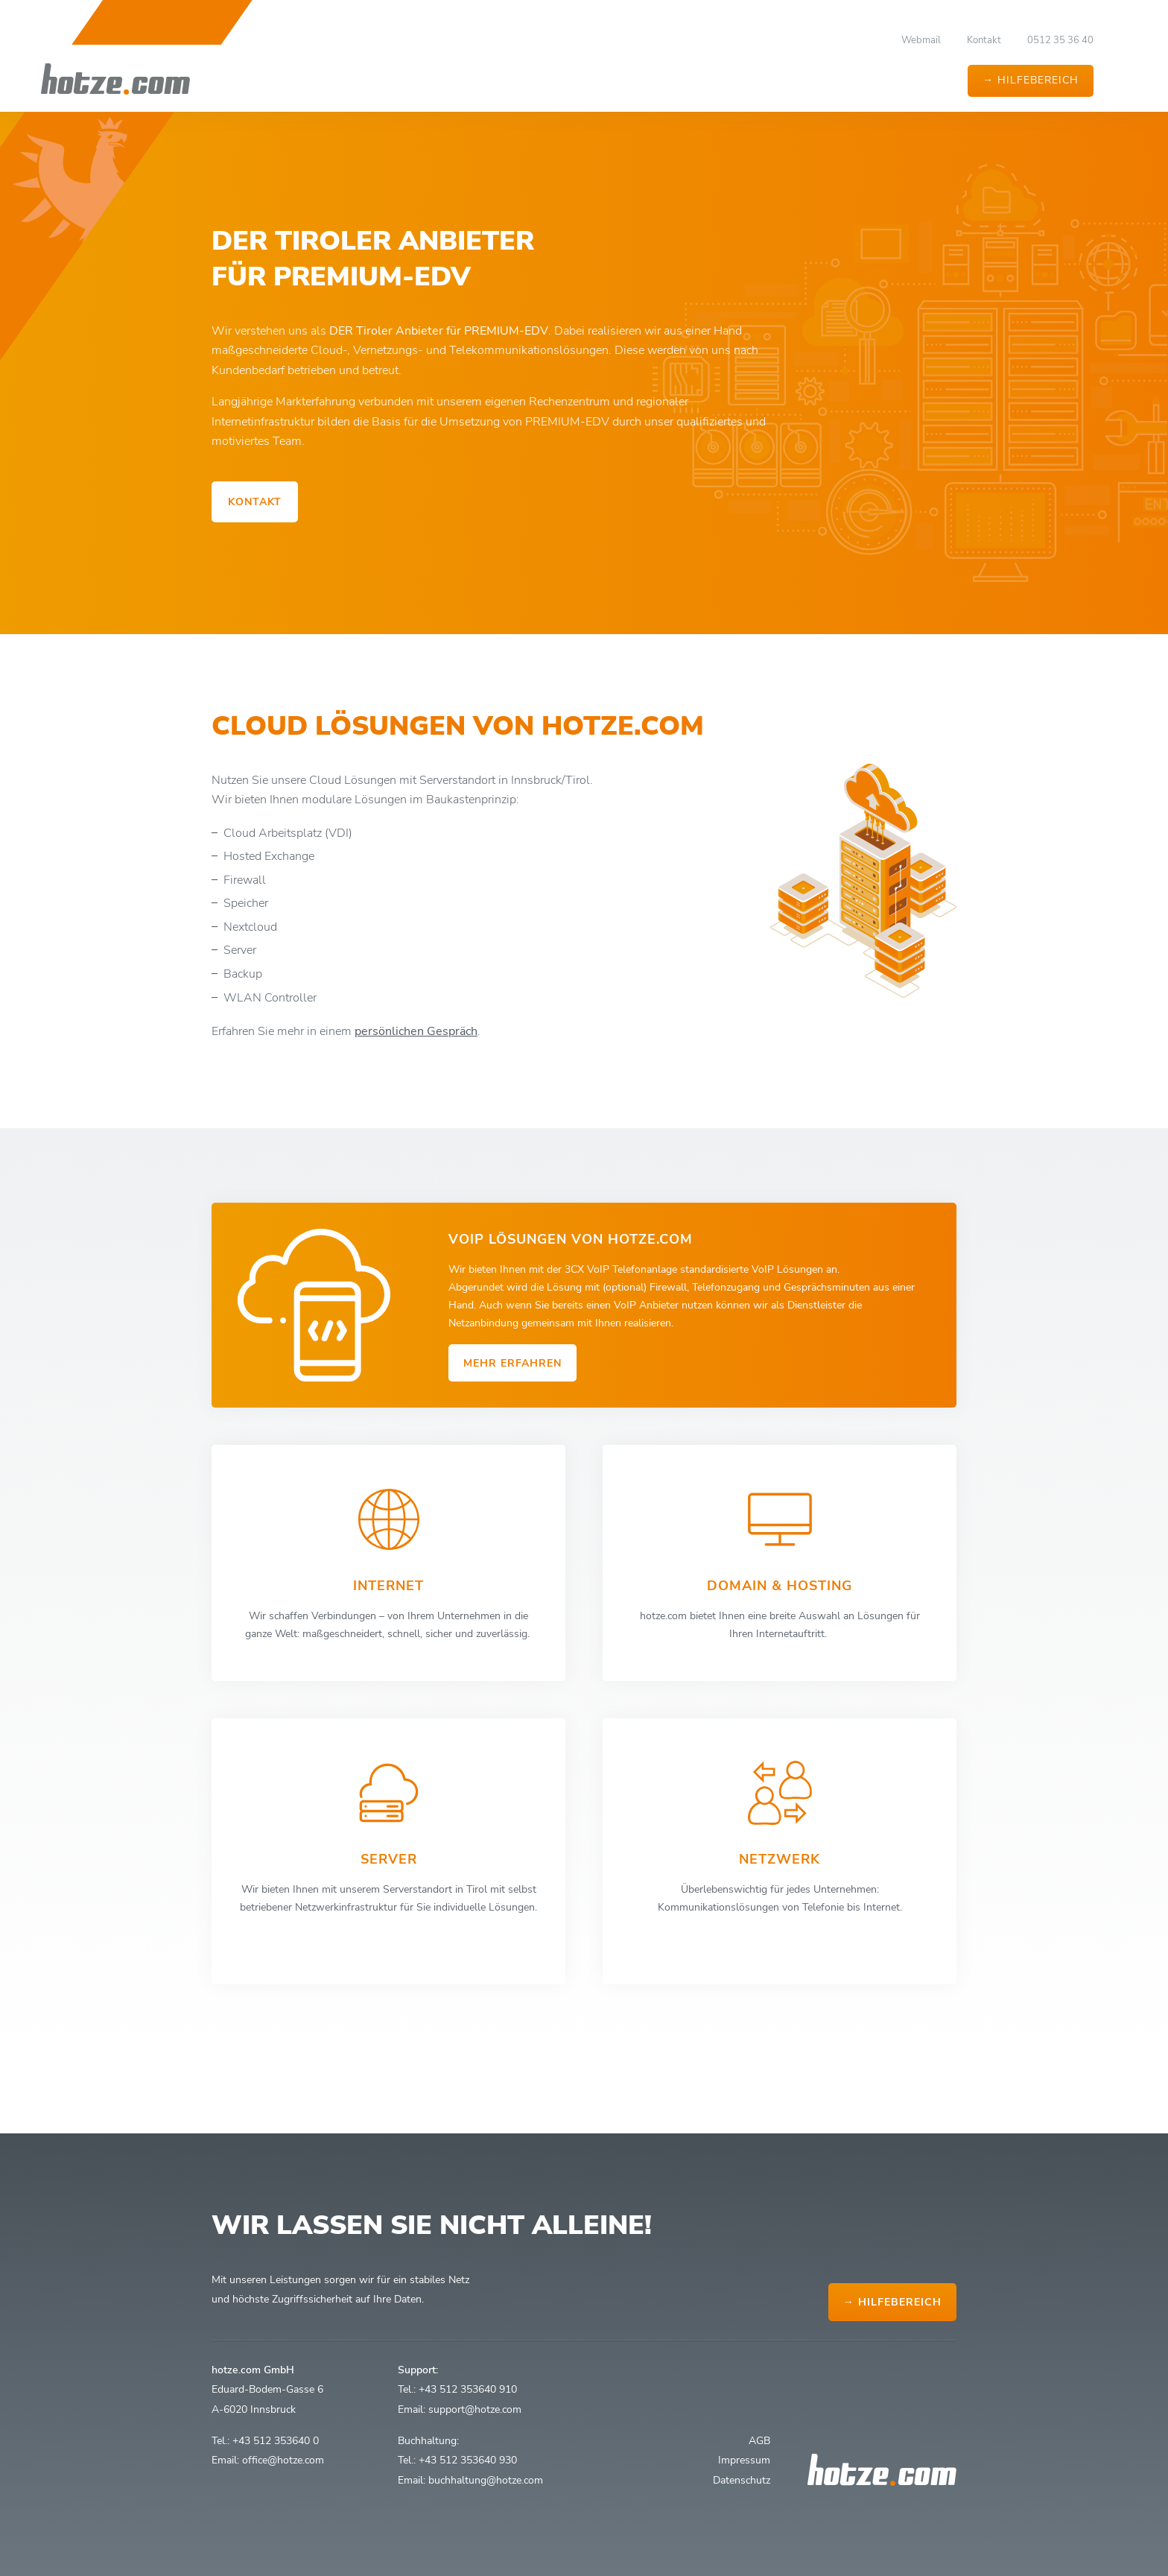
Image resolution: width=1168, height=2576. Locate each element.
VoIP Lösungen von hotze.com (570, 1239)
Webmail (921, 40)
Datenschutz (741, 2479)
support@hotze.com (474, 2409)
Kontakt (984, 40)
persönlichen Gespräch (416, 1049)
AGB (759, 2440)
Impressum (744, 2459)
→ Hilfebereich (1031, 80)
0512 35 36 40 (1060, 40)
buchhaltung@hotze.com (485, 2479)
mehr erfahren (512, 1362)
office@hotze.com (283, 2459)
